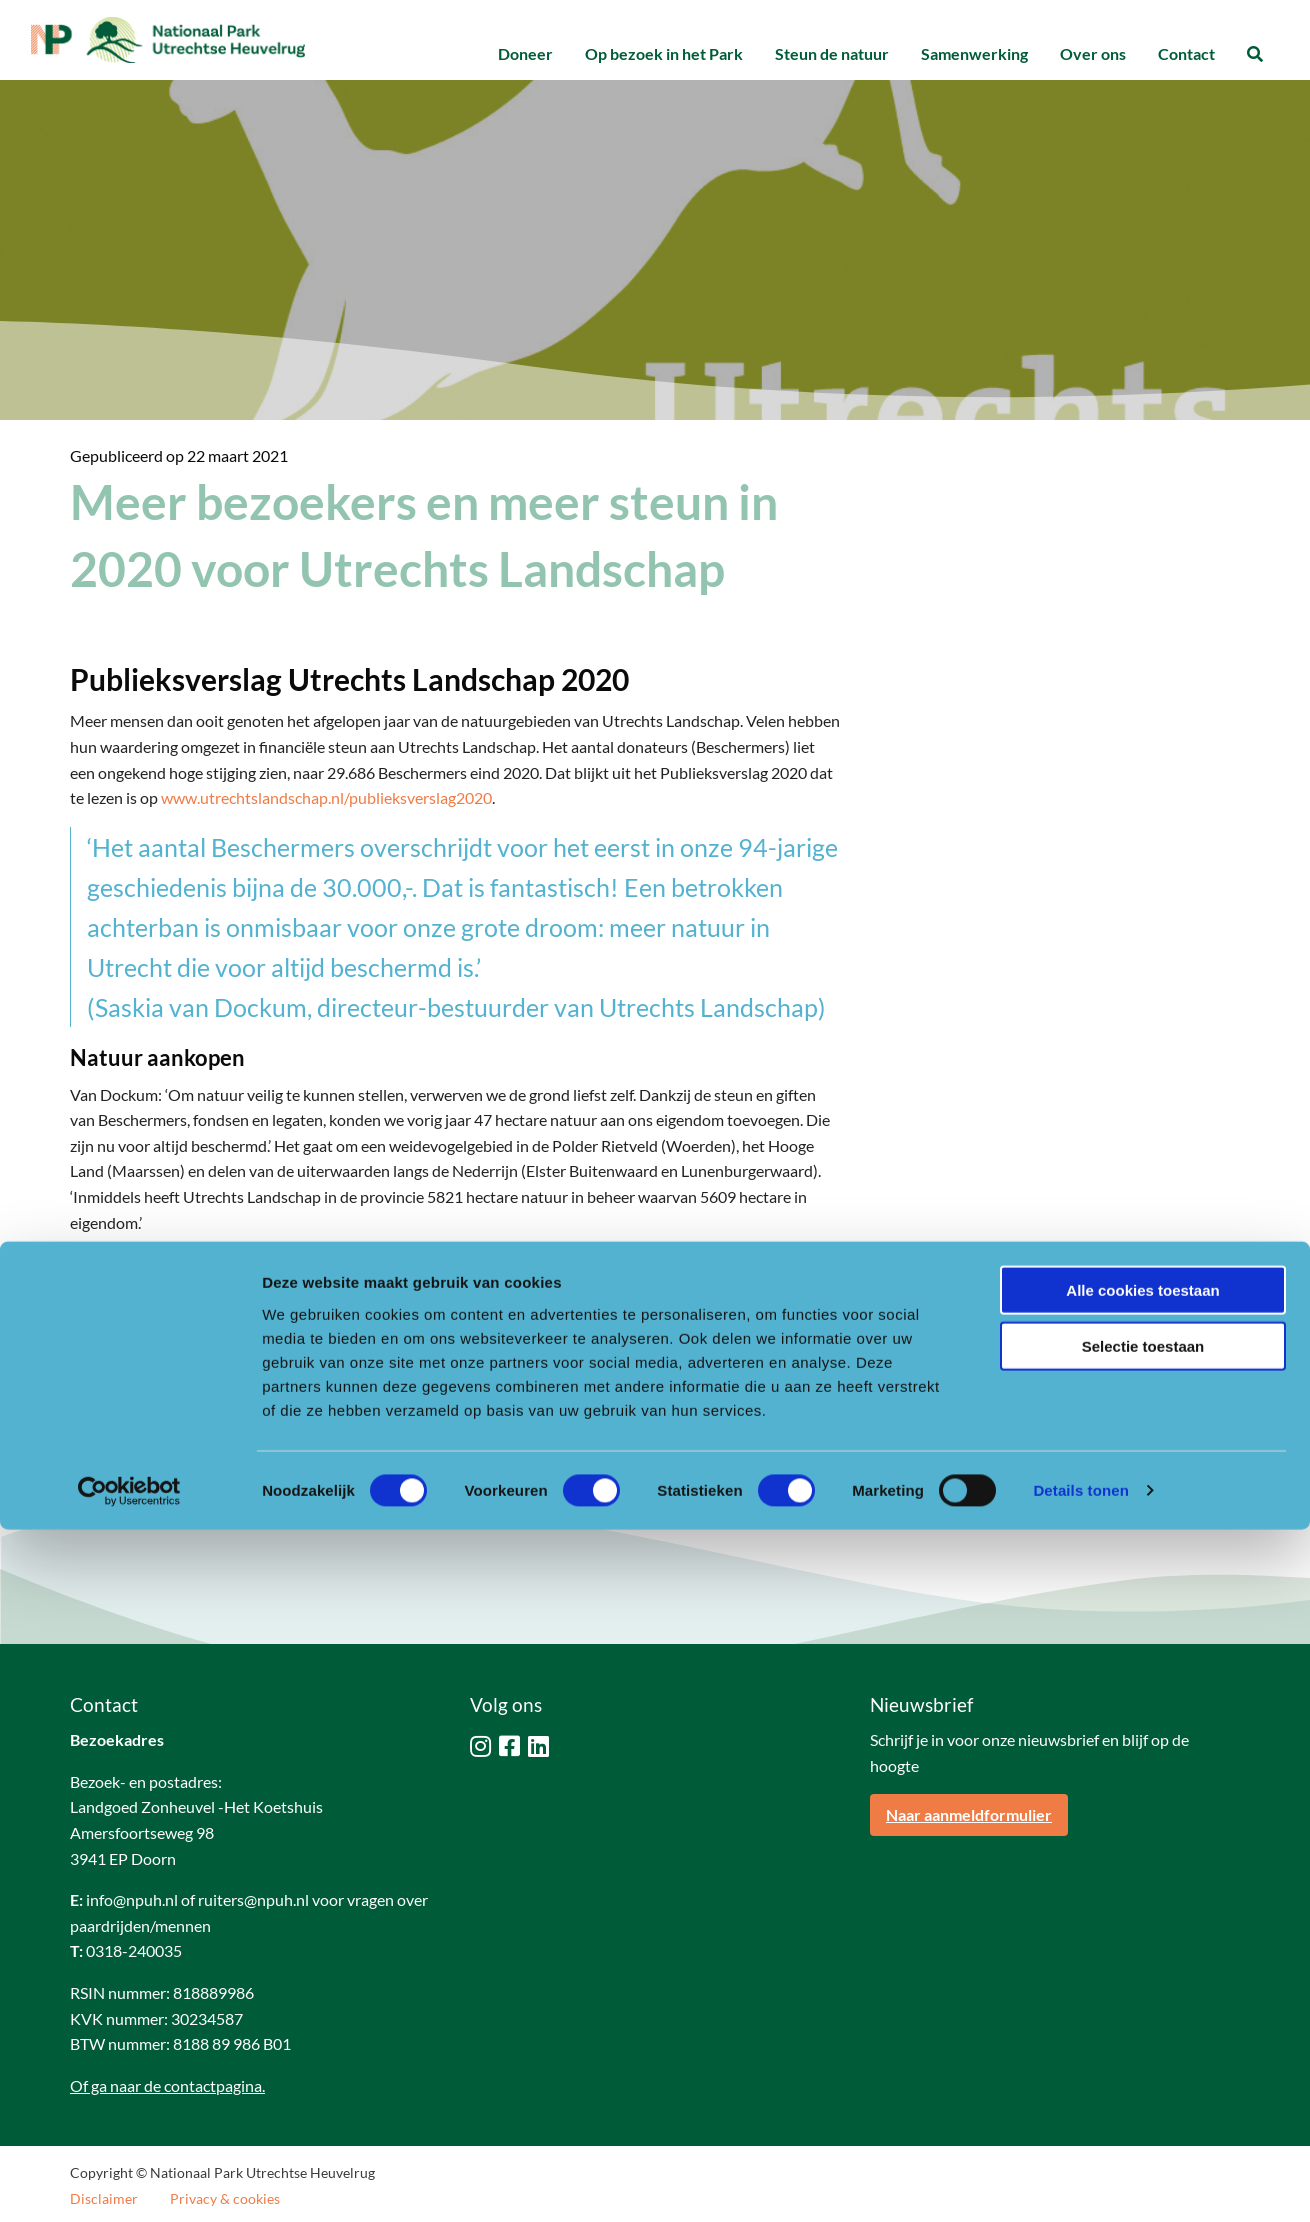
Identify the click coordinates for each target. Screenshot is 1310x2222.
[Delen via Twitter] (117, 1455)
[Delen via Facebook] (84, 1455)
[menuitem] (525, 54)
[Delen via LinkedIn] (152, 1455)
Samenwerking (974, 53)
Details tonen (1080, 2182)
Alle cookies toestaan (1142, 1981)
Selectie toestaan (1143, 2038)
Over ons (1093, 53)
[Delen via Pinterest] (186, 1455)
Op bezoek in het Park (664, 53)
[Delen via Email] (222, 1455)
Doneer (525, 53)
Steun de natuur (832, 53)
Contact (1186, 53)
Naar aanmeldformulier (969, 1814)
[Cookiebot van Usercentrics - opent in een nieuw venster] (129, 2183)
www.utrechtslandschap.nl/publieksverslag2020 (326, 797)
